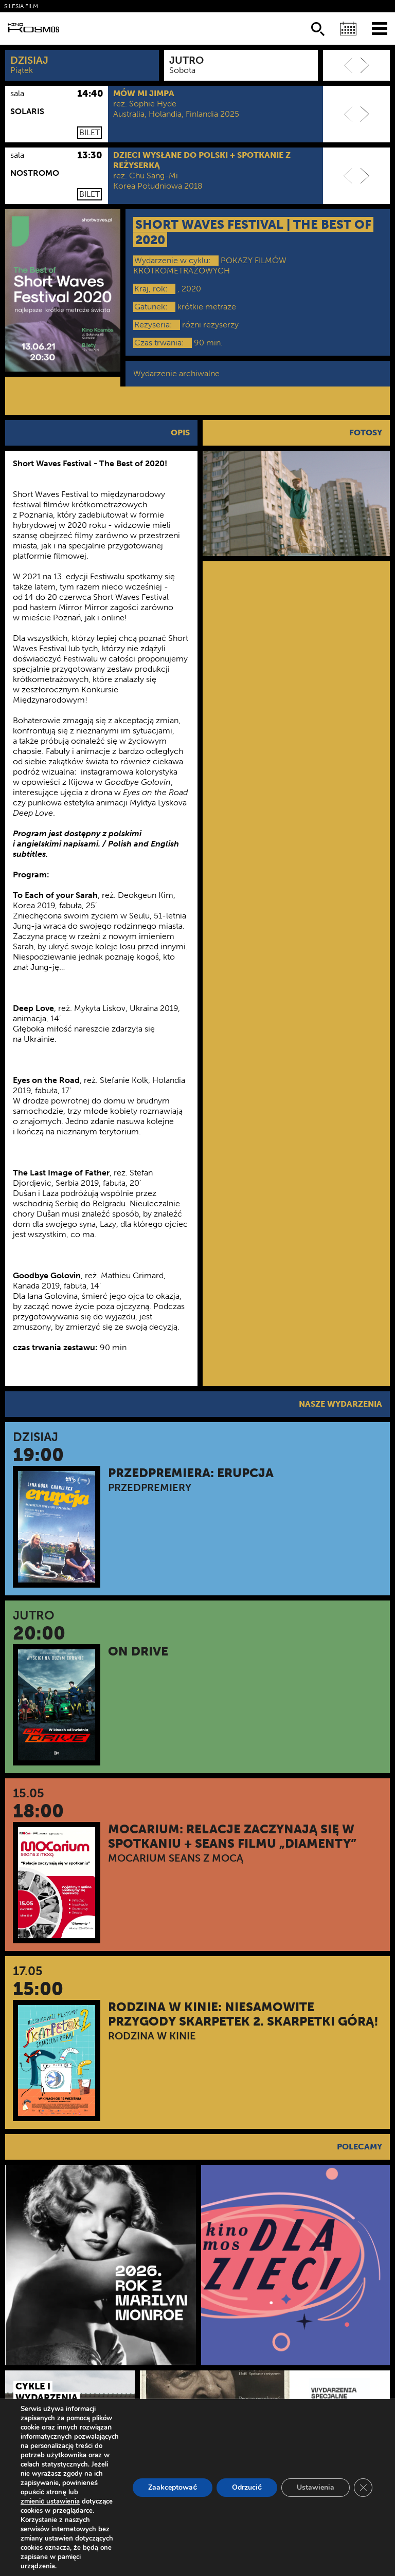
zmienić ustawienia (50, 2501)
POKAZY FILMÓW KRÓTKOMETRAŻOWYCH (209, 265)
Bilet (89, 132)
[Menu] (379, 28)
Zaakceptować (172, 2487)
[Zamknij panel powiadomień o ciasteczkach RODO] (363, 2487)
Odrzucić (247, 2487)
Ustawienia (315, 2487)
